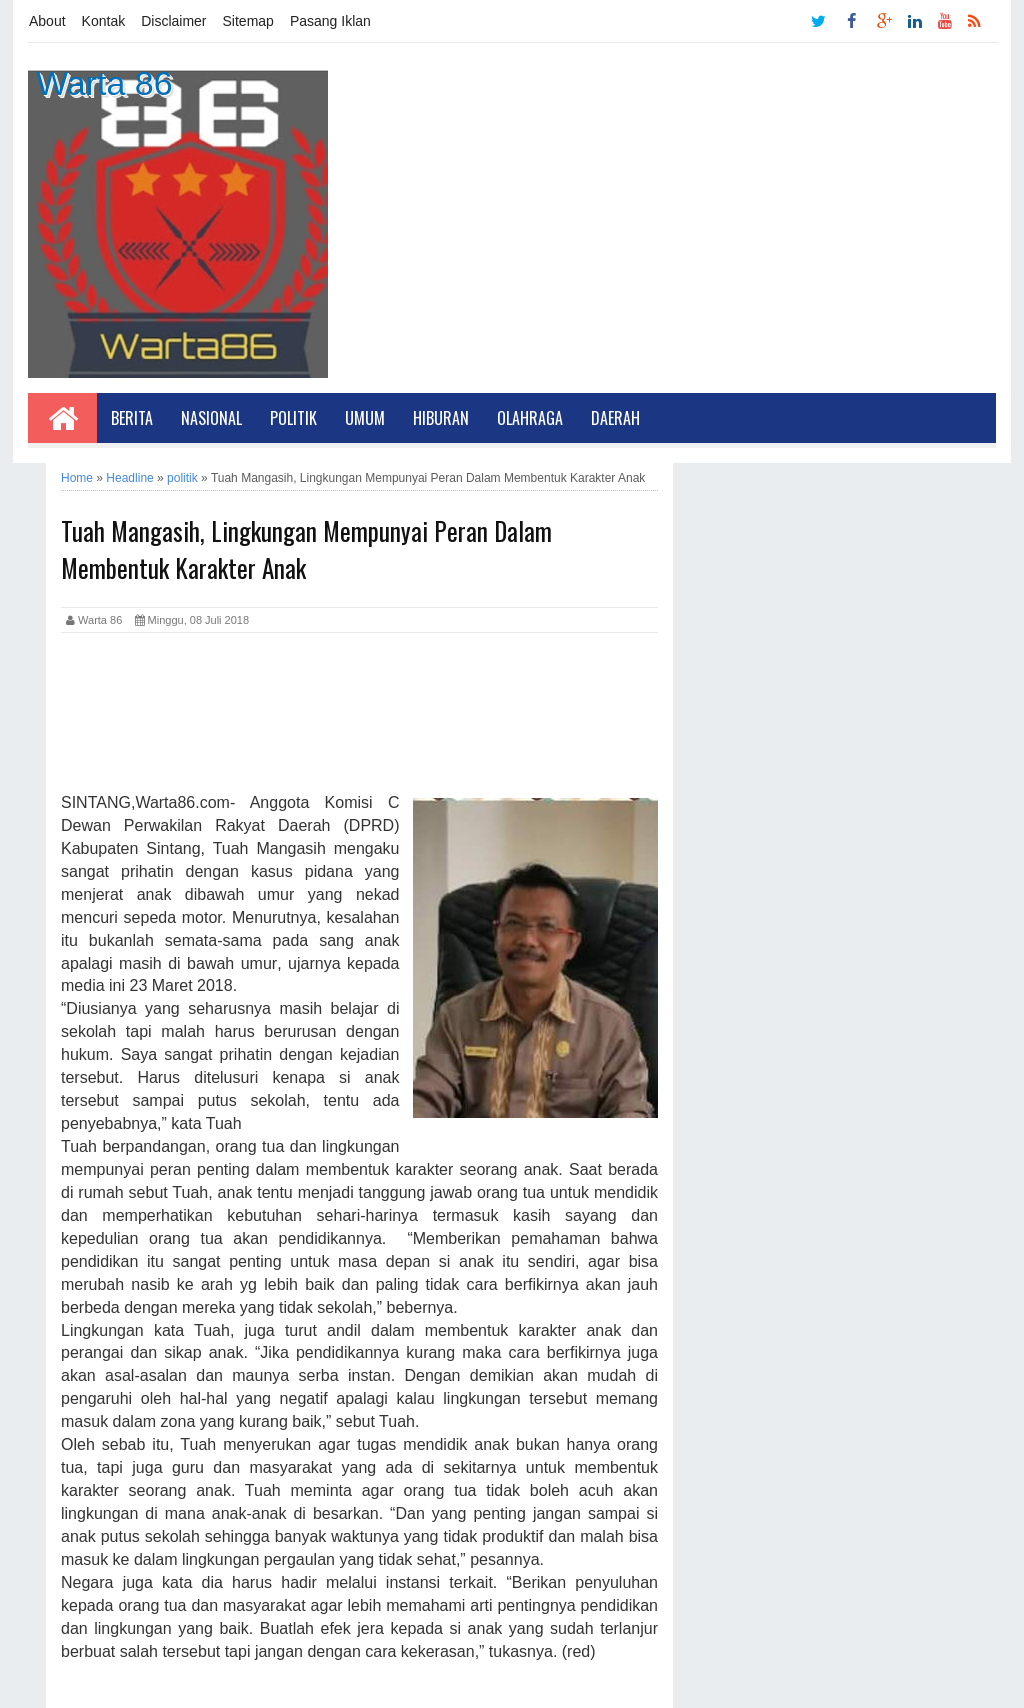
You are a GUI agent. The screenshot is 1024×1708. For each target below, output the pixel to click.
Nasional (211, 418)
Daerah (615, 418)
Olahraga (530, 418)
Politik (293, 418)
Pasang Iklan (330, 21)
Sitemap (248, 21)
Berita (132, 418)
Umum (365, 418)
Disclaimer (173, 21)
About (47, 21)
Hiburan (441, 418)
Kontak (104, 21)
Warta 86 (104, 83)
